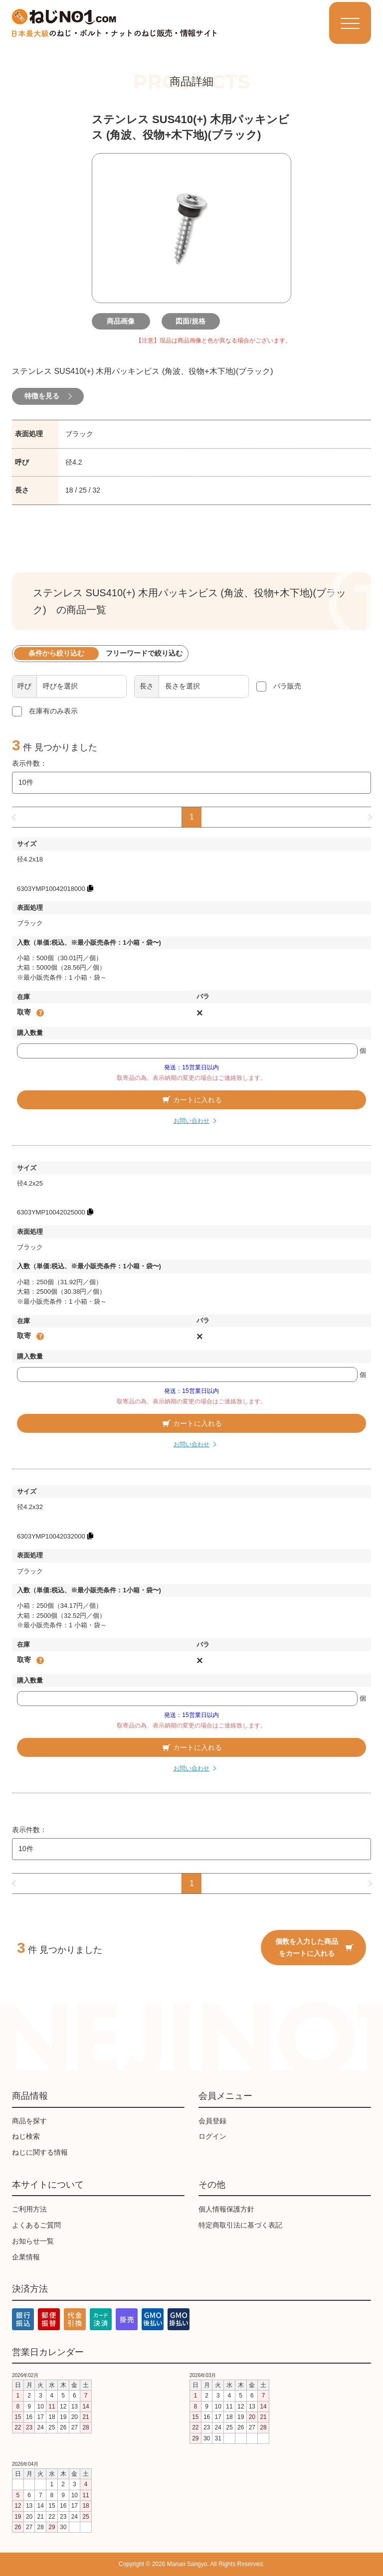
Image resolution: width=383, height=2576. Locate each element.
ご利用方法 (29, 2209)
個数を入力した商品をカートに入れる (314, 1947)
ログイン (212, 2137)
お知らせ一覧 (33, 2241)
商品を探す (29, 2121)
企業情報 (26, 2257)
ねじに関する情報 (40, 2152)
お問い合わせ (191, 1120)
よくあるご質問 (36, 2225)
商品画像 (122, 321)
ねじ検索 (26, 2137)
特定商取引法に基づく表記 (240, 2225)
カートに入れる (191, 1100)
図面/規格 (191, 321)
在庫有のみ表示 (53, 711)
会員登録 (212, 2121)
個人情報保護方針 (226, 2209)
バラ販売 (287, 686)
